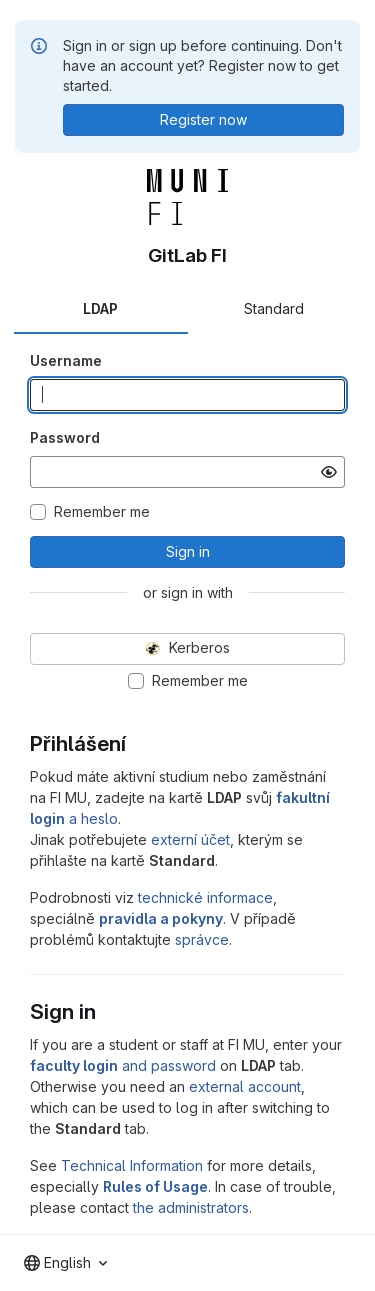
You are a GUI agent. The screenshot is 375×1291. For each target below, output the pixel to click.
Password (65, 437)
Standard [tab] (274, 308)
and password (123, 1065)
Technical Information (132, 1165)
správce (202, 939)
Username (66, 360)
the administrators (191, 1207)
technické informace (205, 897)
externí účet (190, 839)
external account (245, 1086)
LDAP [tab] (100, 308)
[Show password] (329, 472)
